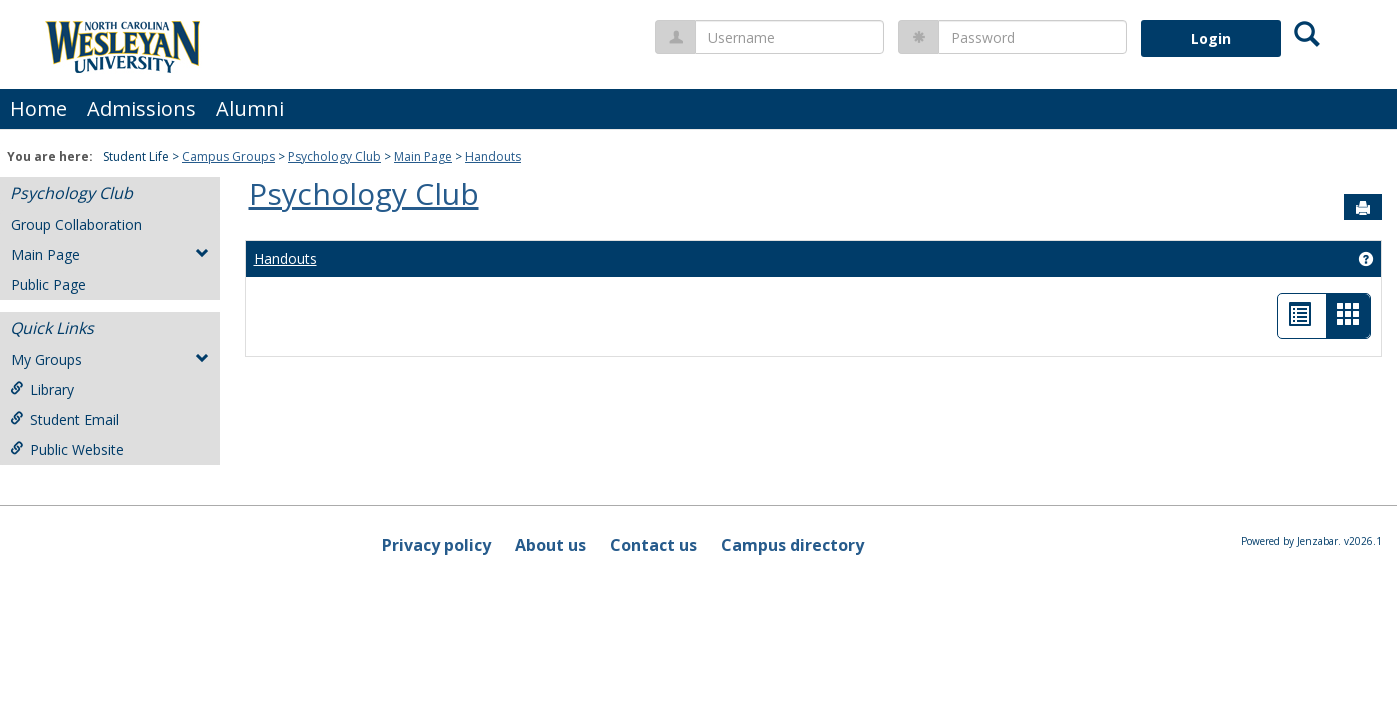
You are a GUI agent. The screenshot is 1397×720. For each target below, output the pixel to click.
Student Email (64, 419)
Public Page (48, 284)
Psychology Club (334, 156)
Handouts (493, 156)
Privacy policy (436, 545)
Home (38, 108)
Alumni (250, 108)
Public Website (67, 449)
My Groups (110, 359)
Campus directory (792, 545)
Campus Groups (228, 156)
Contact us (653, 545)
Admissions (141, 108)
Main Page (423, 156)
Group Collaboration (76, 224)
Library (42, 389)
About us (550, 545)
